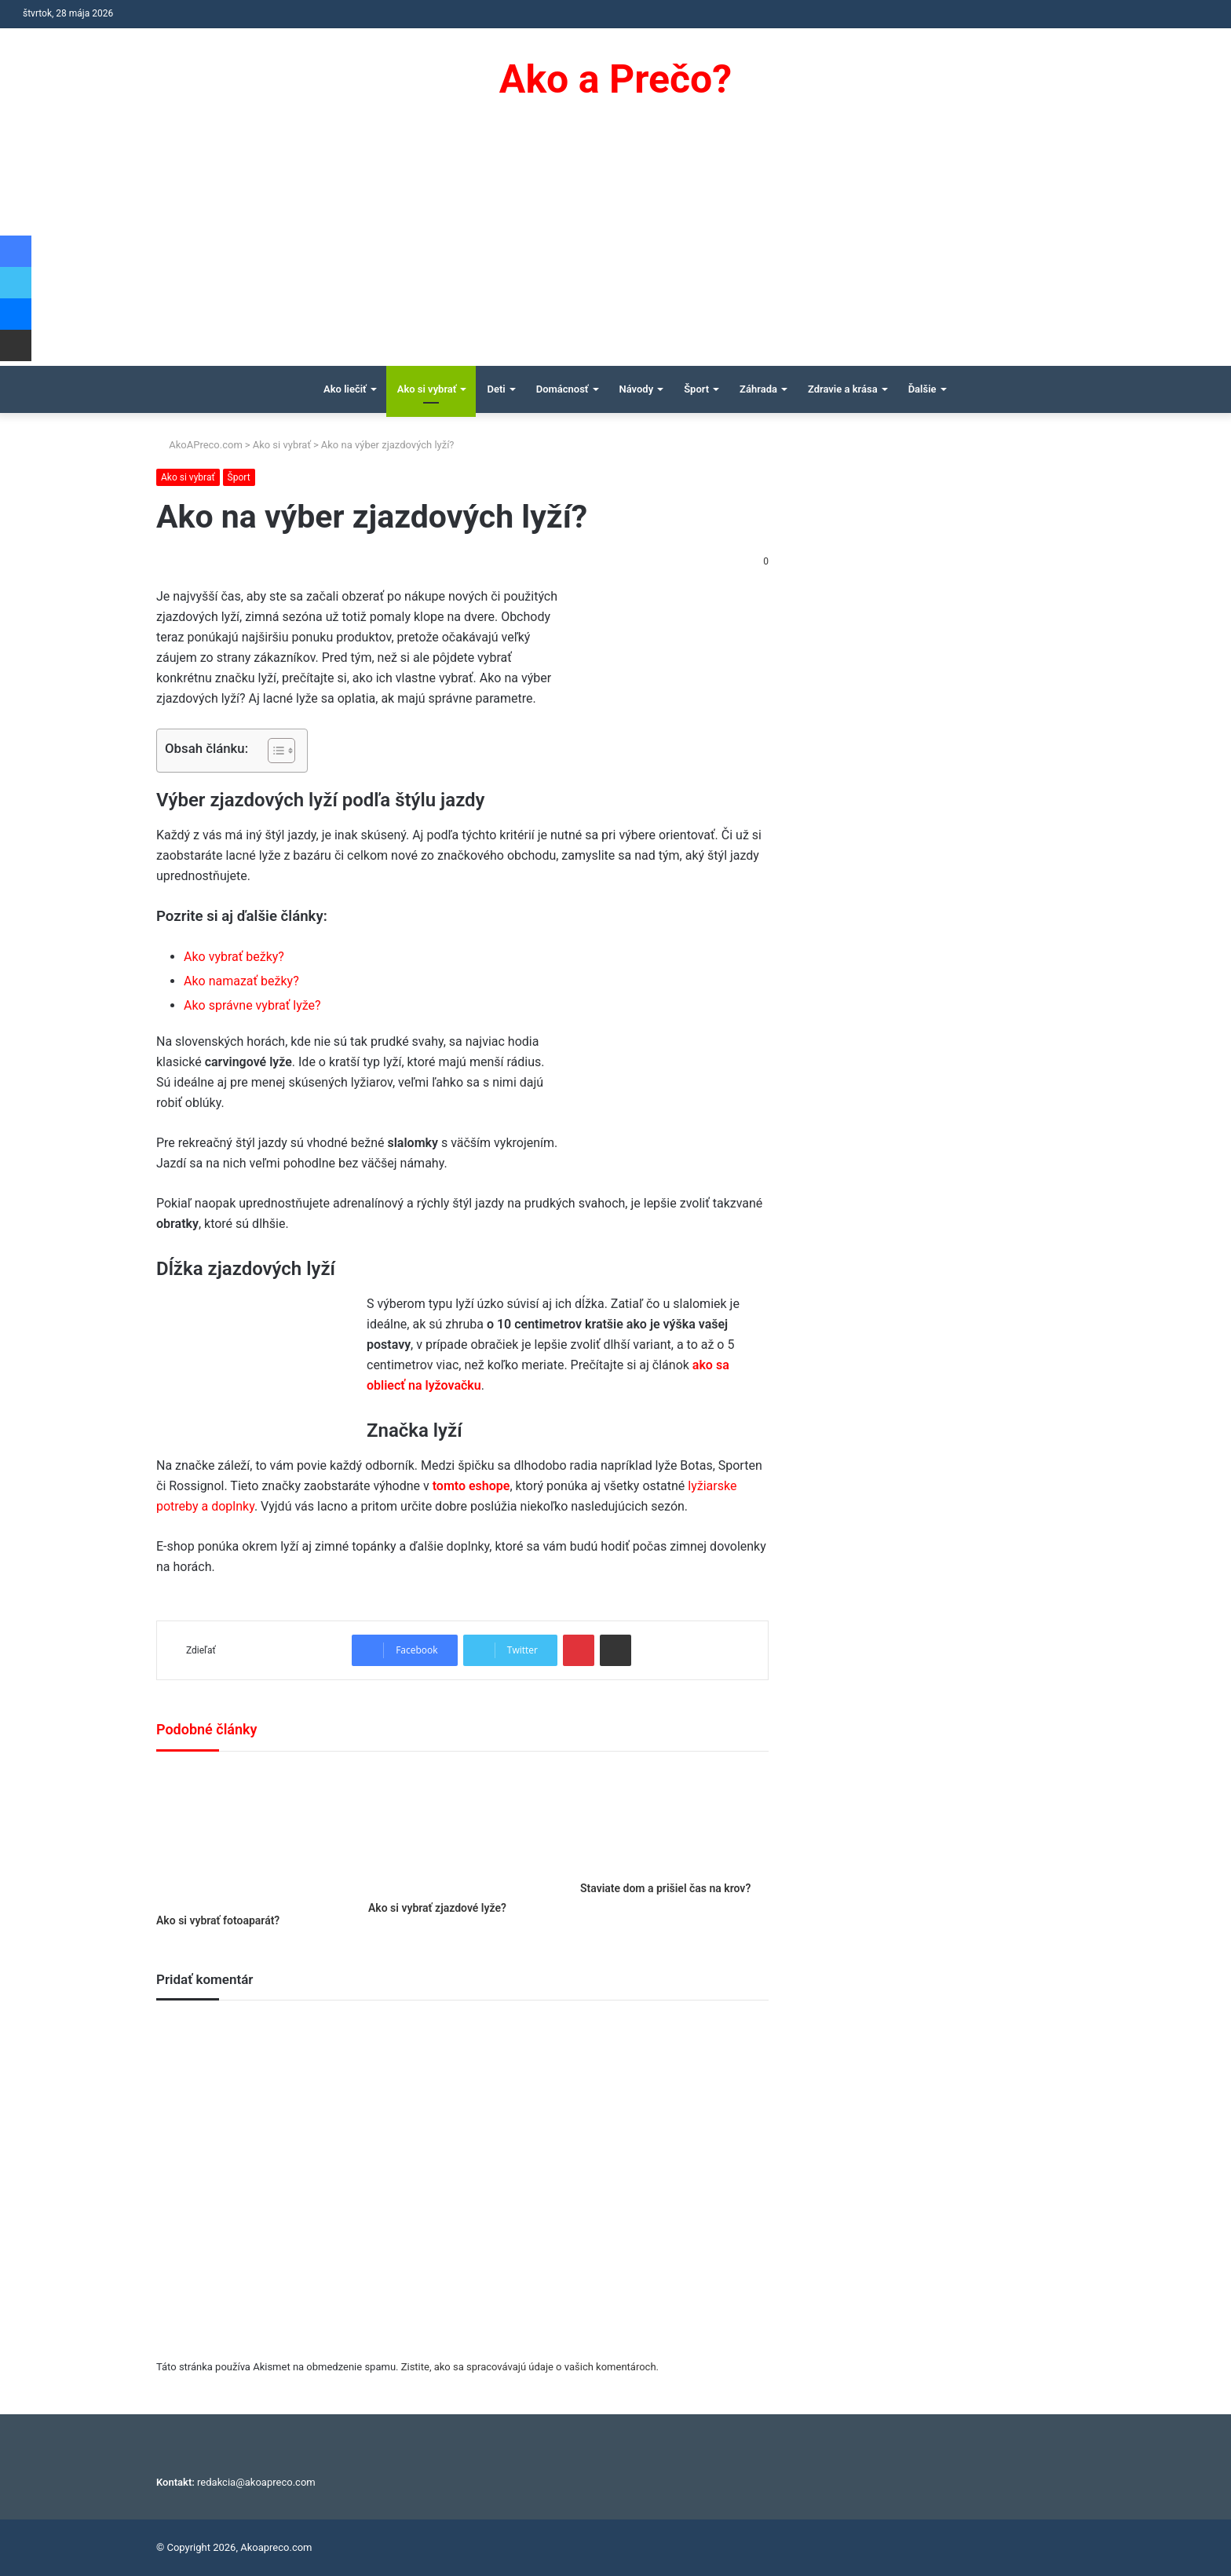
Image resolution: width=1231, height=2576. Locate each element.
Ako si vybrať (427, 389)
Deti (496, 389)
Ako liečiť (345, 389)
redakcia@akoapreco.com (256, 2482)
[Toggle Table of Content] (273, 750)
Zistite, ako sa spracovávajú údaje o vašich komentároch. (530, 2367)
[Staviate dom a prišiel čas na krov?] (674, 1820)
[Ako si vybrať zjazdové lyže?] (462, 1830)
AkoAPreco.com (199, 445)
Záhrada (758, 389)
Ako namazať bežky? (241, 981)
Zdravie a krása (843, 389)
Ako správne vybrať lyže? (252, 1005)
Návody (636, 389)
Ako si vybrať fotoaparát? (217, 1920)
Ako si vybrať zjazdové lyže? (437, 1908)
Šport (696, 389)
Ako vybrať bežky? (234, 956)
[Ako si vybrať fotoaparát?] (250, 1836)
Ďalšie (922, 389)
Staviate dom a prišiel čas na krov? (665, 1888)
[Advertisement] (615, 248)
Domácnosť (562, 389)
